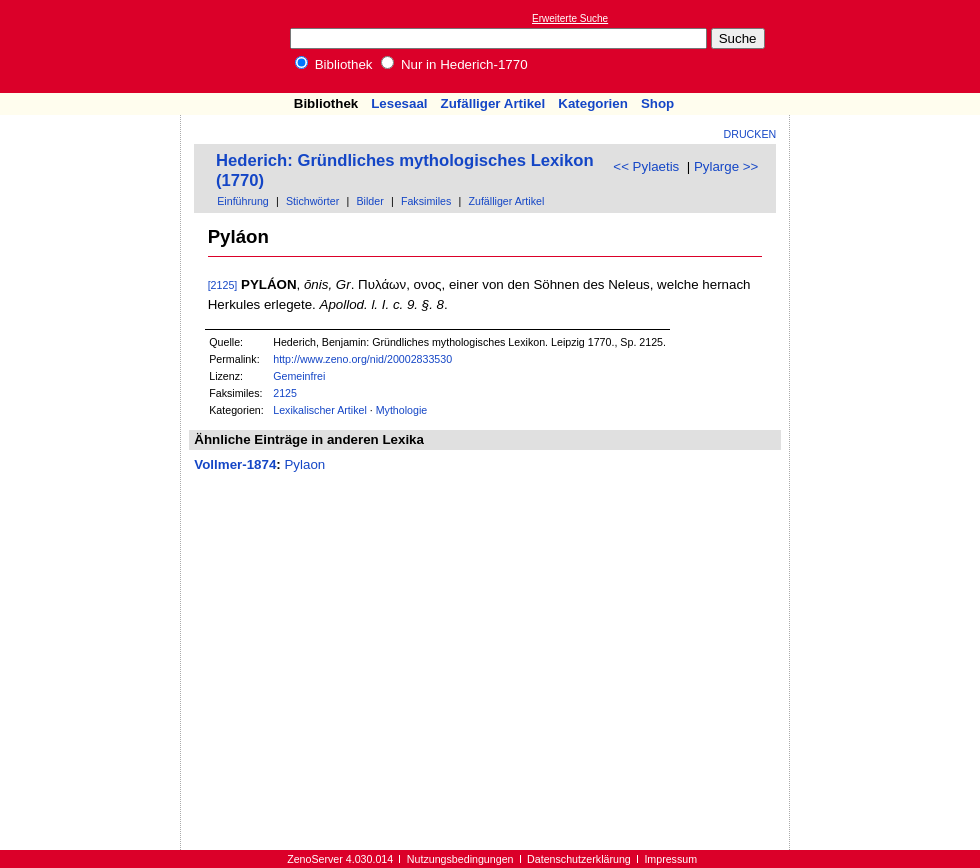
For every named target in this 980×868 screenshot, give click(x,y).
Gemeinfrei (299, 376)
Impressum (670, 859)
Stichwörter (312, 201)
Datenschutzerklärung (579, 859)
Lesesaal (399, 103)
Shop (657, 103)
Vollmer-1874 (235, 464)
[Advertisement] (888, 46)
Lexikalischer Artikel (320, 410)
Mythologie (402, 410)
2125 (285, 393)
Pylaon (304, 464)
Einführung (243, 201)
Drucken (750, 134)
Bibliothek (334, 64)
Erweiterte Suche (570, 18)
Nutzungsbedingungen (460, 859)
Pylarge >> (726, 166)
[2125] (223, 285)
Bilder (369, 201)
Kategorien (593, 103)
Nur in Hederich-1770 (454, 64)
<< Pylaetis (646, 166)
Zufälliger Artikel (493, 103)
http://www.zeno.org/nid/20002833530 (362, 359)
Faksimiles (426, 201)
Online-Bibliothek (95, 46)
